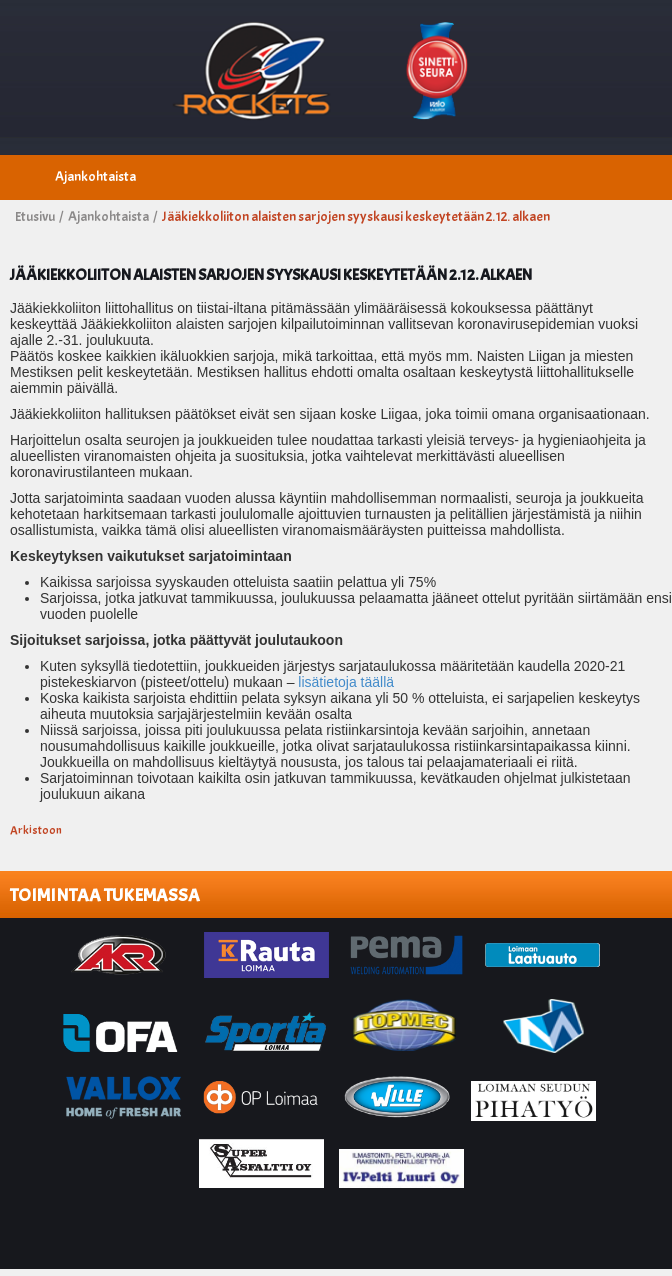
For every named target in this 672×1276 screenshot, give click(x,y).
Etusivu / (40, 216)
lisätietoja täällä (346, 682)
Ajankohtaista (95, 176)
